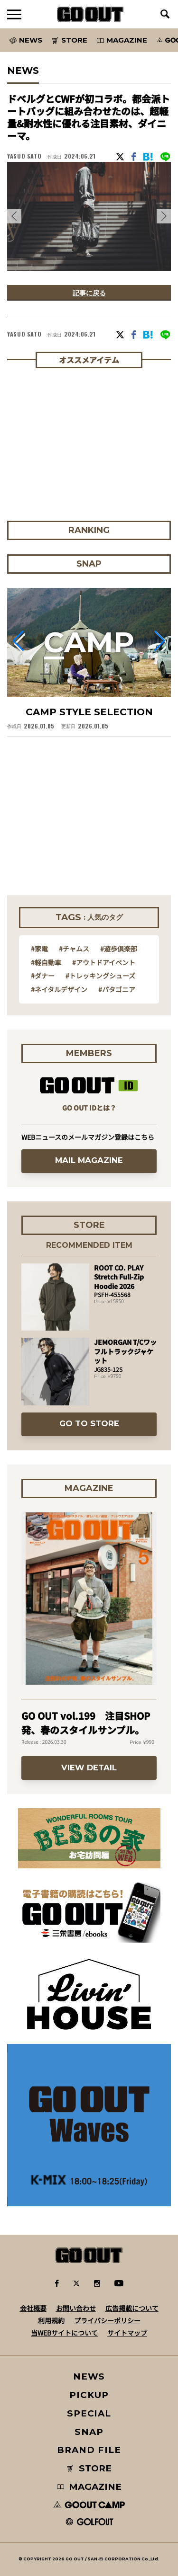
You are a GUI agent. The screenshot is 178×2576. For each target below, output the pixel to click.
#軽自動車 (46, 962)
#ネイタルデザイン (59, 989)
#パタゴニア (116, 989)
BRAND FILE (89, 2449)
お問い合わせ (76, 2308)
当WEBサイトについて (64, 2332)
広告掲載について (132, 2308)
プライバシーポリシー (107, 2320)
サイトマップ (127, 2332)
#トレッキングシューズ (100, 975)
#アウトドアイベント (103, 962)
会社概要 (33, 2308)
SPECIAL (89, 2413)
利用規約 (51, 2320)
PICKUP (89, 2394)
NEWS (89, 2376)
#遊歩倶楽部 (118, 948)
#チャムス (74, 948)
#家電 (39, 948)
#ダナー (43, 975)
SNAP (89, 2431)
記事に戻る (89, 292)
